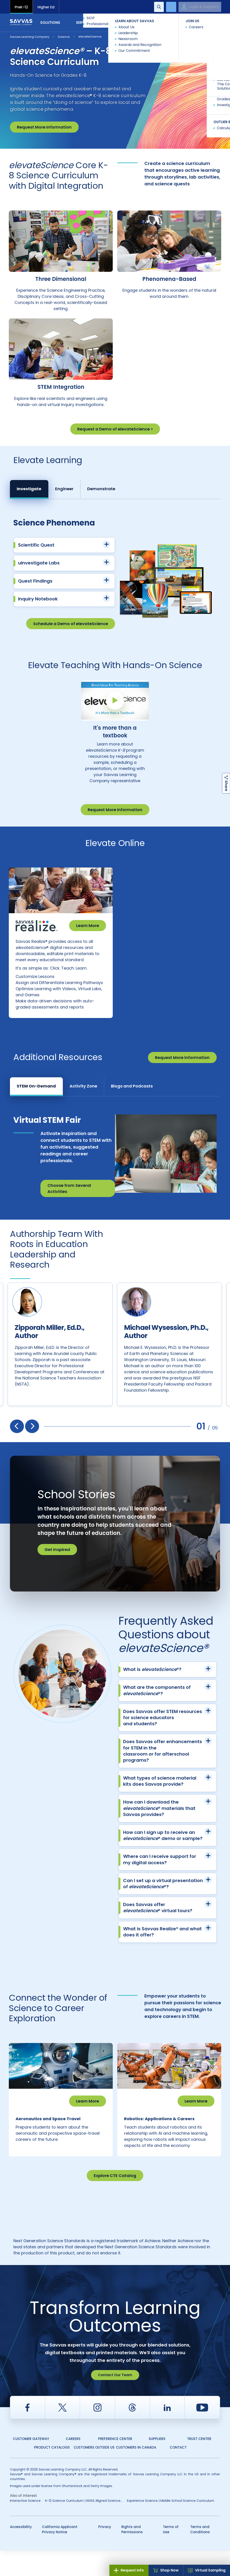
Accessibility (21, 2552)
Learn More (87, 925)
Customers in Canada (136, 2472)
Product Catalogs (52, 2472)
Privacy (104, 2552)
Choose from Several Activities (69, 1198)
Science (64, 37)
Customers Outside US (94, 2472)
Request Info (129, 2570)
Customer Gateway (31, 2464)
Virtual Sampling (206, 2570)
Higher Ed (46, 7)
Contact (201, 22)
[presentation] (17, 1442)
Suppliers (157, 2464)
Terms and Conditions (200, 2555)
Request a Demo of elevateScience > (115, 429)
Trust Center (199, 2464)
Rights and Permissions (132, 2555)
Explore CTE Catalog (115, 2200)
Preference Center (115, 2464)
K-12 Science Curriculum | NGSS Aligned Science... (83, 2526)
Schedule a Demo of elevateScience (70, 623)
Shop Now (166, 2570)
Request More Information (44, 127)
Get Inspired (57, 1565)
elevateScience (90, 36)
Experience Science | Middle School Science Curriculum (170, 2526)
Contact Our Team (115, 2400)
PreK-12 (21, 7)
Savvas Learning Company (29, 37)
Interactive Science (25, 2526)
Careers (73, 2464)
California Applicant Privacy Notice (59, 2555)
